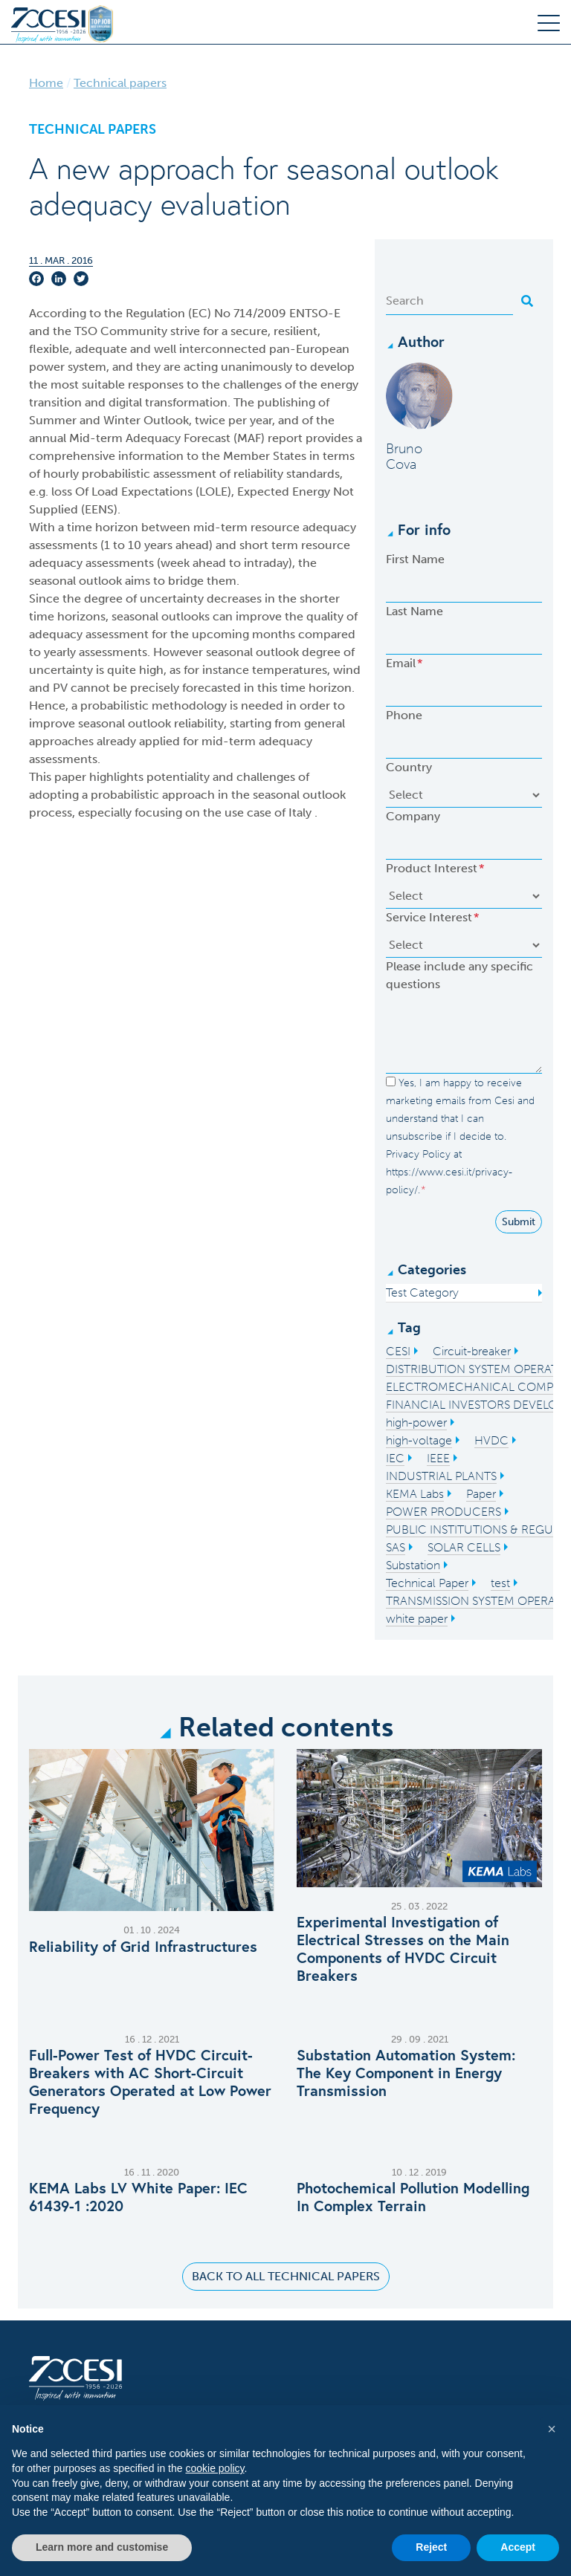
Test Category (422, 1292)
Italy (301, 812)
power (47, 367)
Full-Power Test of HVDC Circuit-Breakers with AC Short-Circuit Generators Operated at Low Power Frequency (150, 2082)
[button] (552, 2429)
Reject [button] (431, 2547)
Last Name (414, 611)
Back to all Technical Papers (286, 2276)
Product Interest (435, 868)
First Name (415, 559)
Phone (404, 715)
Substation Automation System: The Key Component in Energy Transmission (406, 2073)
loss (63, 491)
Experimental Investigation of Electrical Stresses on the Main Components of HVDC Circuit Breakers (403, 1949)
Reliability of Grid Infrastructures (143, 1947)
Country (409, 767)
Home (46, 83)
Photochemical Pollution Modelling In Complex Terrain (413, 2197)
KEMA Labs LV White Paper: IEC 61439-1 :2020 (138, 2197)
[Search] (449, 301)
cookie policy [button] (214, 2468)
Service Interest (432, 917)
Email (404, 663)
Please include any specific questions (459, 975)
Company (413, 816)
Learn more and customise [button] (102, 2547)
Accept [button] (517, 2547)
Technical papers (120, 83)
